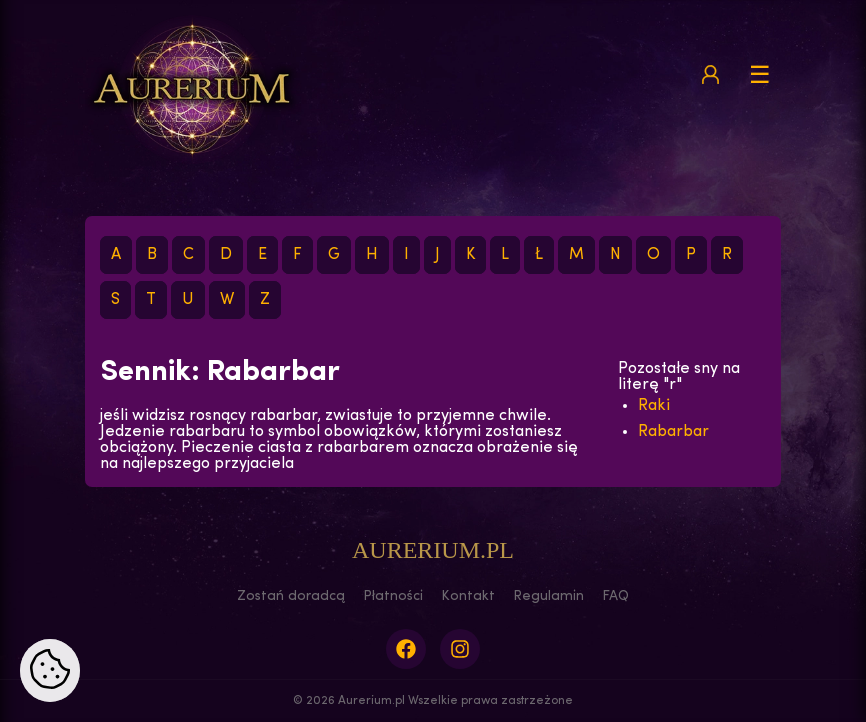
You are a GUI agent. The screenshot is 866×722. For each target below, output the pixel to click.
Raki (654, 406)
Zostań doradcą (291, 596)
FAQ (615, 596)
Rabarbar (673, 432)
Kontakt (468, 596)
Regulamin (548, 596)
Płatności (393, 596)
